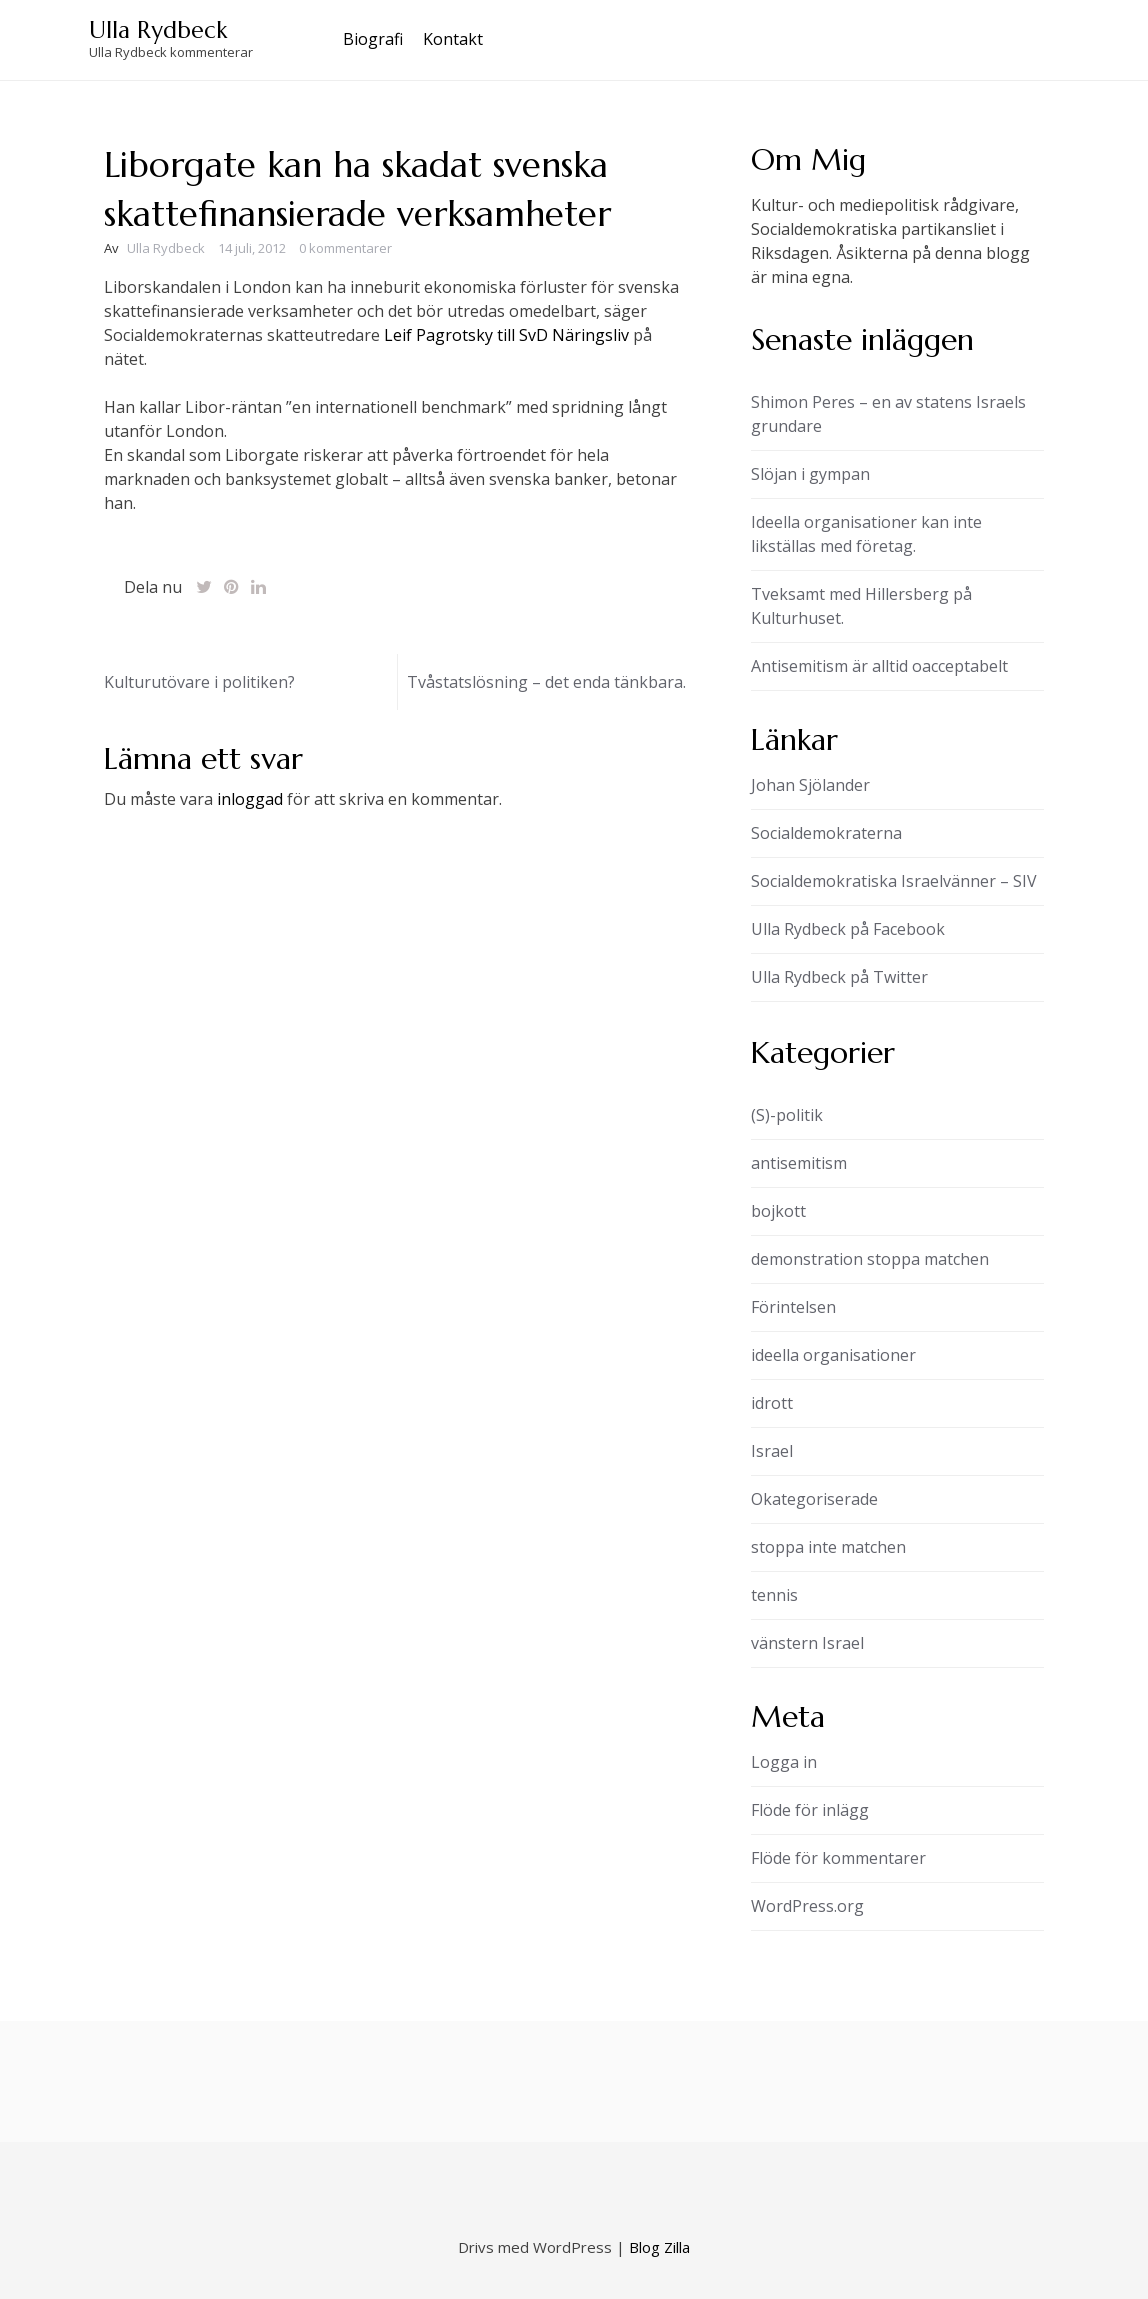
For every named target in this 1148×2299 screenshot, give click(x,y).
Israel (772, 1451)
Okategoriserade (814, 1499)
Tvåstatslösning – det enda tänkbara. (546, 682)
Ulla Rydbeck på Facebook (848, 929)
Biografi (373, 39)
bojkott (778, 1211)
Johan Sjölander (810, 785)
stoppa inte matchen (828, 1547)
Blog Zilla (659, 2247)
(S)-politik (787, 1115)
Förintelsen (793, 1307)
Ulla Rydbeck (158, 30)
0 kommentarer (345, 248)
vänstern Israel (807, 1643)
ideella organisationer (833, 1355)
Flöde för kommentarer (838, 1858)
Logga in (784, 1762)
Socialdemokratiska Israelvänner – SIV (894, 881)
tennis (774, 1595)
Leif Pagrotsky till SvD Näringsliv (506, 335)
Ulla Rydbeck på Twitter (839, 977)
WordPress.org (807, 1906)
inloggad (250, 799)
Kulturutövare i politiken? (199, 682)
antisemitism (799, 1163)
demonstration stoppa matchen (870, 1259)
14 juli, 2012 (252, 248)
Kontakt (453, 39)
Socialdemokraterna (826, 833)
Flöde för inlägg (810, 1810)
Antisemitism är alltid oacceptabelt (879, 666)
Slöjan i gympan (810, 474)
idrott (772, 1403)
